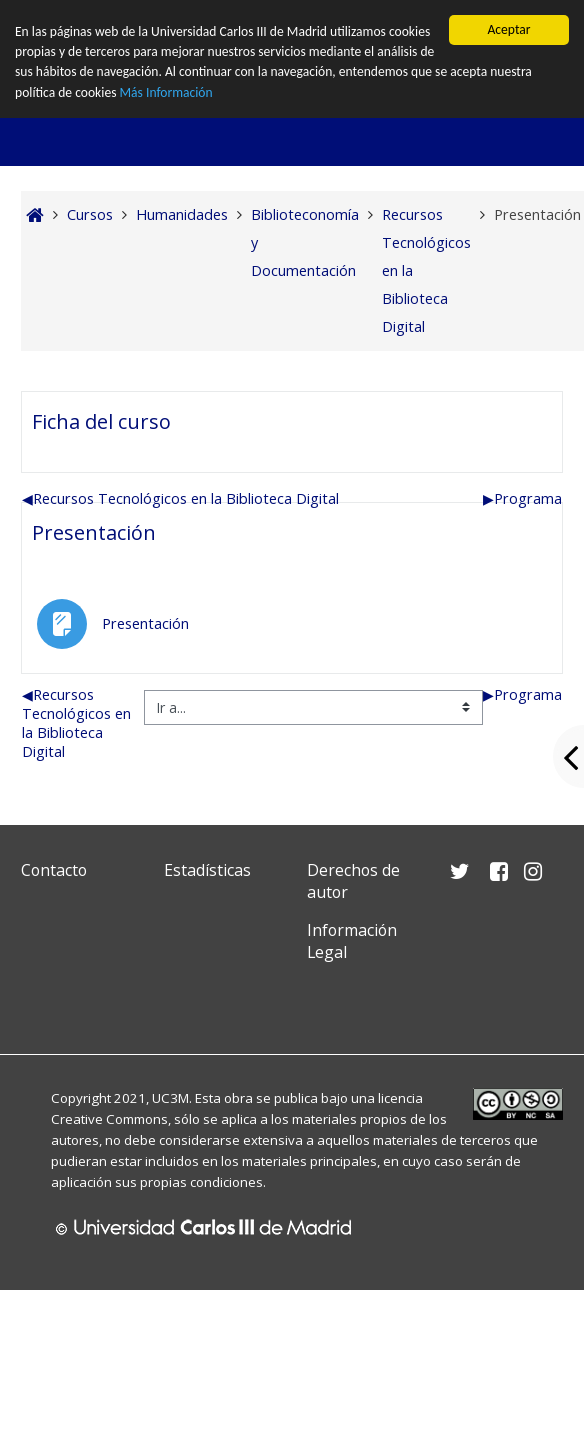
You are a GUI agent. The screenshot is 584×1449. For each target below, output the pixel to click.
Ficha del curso (101, 421)
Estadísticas (207, 870)
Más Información (166, 92)
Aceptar (508, 29)
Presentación (94, 532)
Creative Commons (109, 1119)
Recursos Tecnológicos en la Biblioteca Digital (180, 498)
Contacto (54, 870)
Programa (522, 498)
